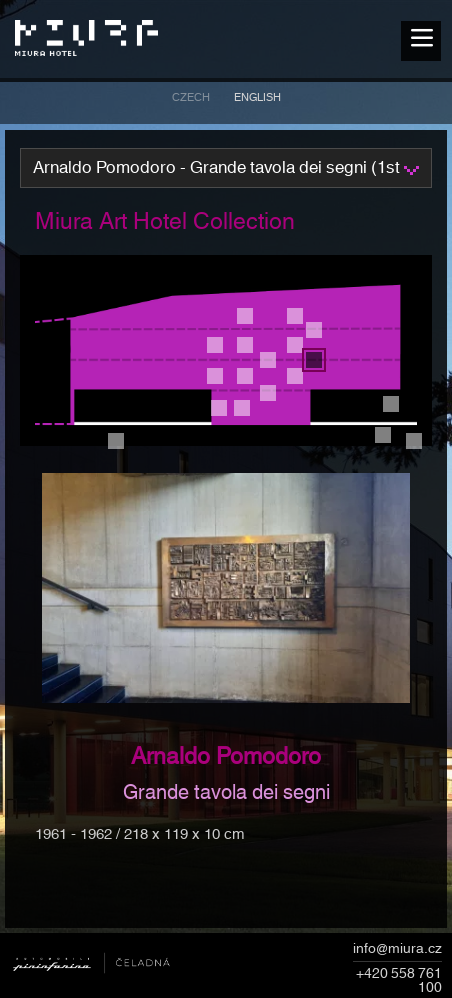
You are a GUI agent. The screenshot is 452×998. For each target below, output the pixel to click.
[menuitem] (191, 100)
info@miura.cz (397, 949)
